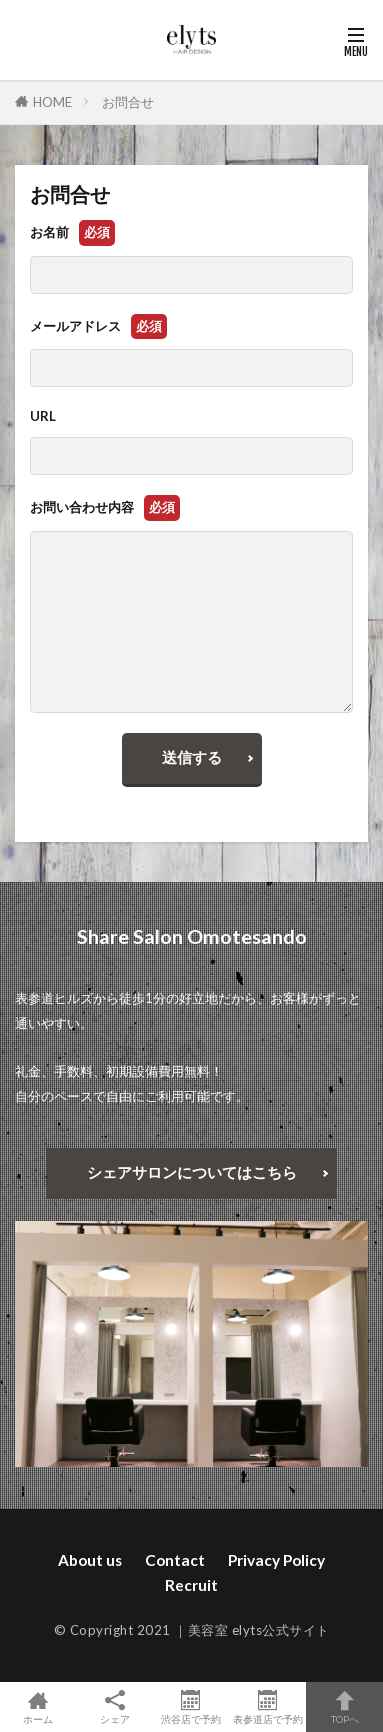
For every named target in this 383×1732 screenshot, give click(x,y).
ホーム (38, 1707)
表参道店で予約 (268, 1707)
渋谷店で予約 (191, 1707)
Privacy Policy (276, 1560)
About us (90, 1560)
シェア (115, 1707)
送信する (192, 757)
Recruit (191, 1585)
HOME (52, 102)
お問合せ (128, 102)
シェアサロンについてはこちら (192, 1172)
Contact (175, 1560)
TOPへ (344, 1707)
